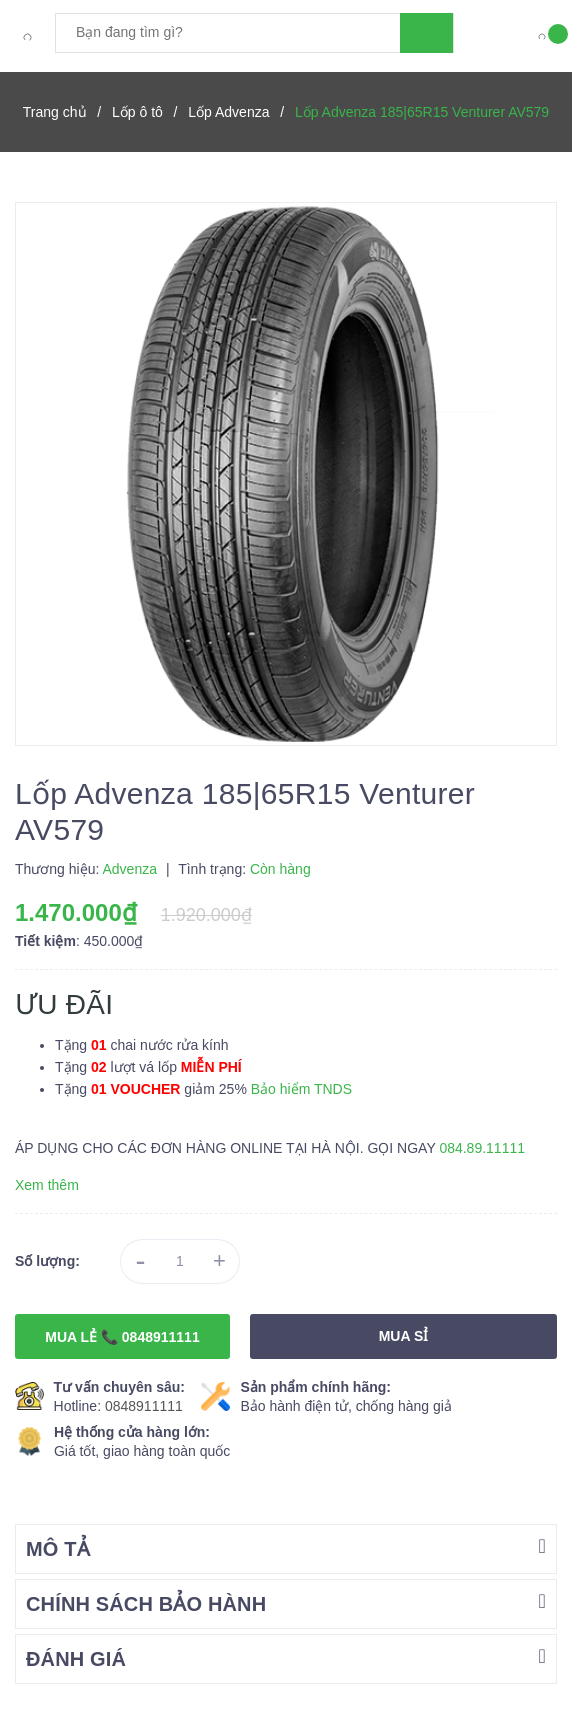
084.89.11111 (482, 1148)
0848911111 (144, 1406)
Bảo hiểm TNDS (301, 1089)
